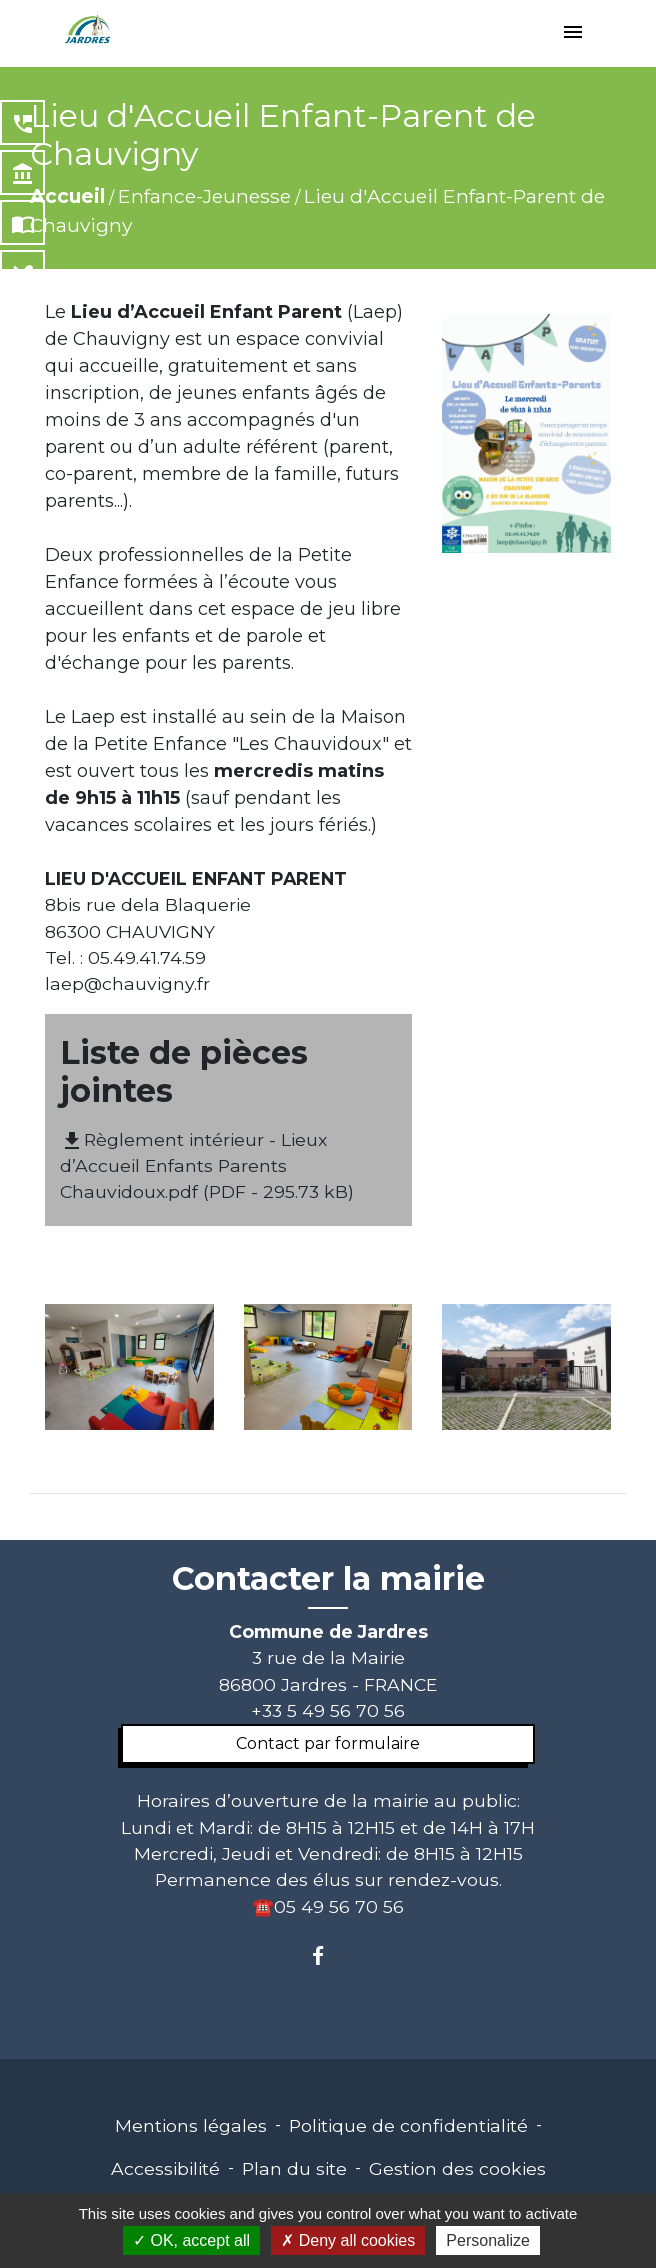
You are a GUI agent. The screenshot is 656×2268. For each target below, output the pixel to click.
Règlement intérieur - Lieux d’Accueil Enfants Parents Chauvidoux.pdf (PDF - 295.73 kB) (207, 1166)
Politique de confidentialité (408, 2125)
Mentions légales (191, 2125)
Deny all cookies (348, 2240)
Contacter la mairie (328, 1579)
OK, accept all (191, 2240)
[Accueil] (88, 30)
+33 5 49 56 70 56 (328, 1710)
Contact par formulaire (328, 1743)
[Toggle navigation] (573, 33)
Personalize (488, 2240)
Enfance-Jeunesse (204, 196)
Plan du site (294, 2168)
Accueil (67, 196)
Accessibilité (165, 2168)
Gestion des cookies (457, 2168)
